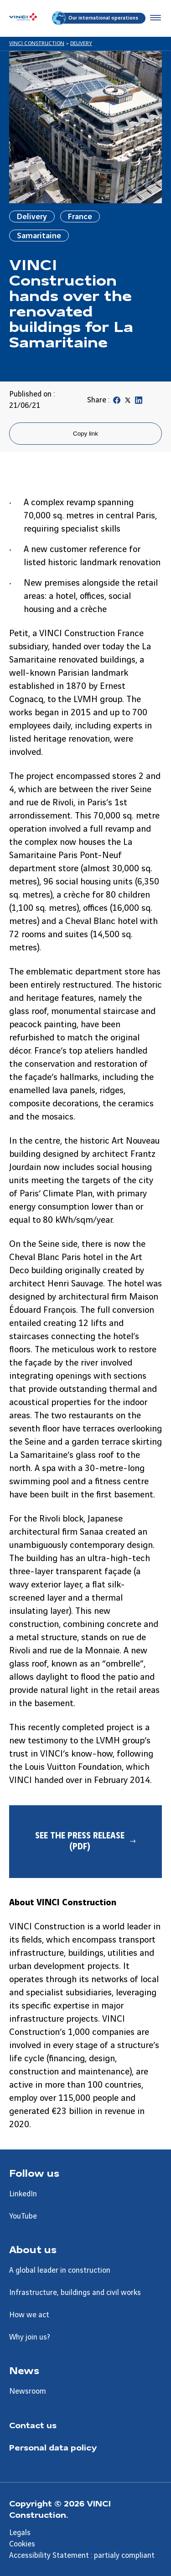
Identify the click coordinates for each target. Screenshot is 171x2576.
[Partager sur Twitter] (127, 402)
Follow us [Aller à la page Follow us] (34, 2173)
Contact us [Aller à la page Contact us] (33, 2425)
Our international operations (95, 18)
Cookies (22, 2544)
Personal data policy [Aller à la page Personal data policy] (53, 2447)
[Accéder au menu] (153, 18)
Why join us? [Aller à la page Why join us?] (29, 2337)
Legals (20, 2533)
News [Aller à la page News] (24, 2370)
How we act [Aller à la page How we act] (29, 2315)
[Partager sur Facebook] (116, 402)
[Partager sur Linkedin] (138, 402)
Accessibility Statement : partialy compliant (82, 2555)
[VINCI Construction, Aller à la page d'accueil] (23, 18)
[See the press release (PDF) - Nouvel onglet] (85, 1841)
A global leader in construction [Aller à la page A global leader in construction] (59, 2270)
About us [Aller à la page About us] (33, 2249)
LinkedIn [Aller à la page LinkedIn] (23, 2194)
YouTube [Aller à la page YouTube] (23, 2216)
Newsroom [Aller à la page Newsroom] (27, 2391)
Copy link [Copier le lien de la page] (85, 433)
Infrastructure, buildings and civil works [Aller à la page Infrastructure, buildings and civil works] (75, 2293)
